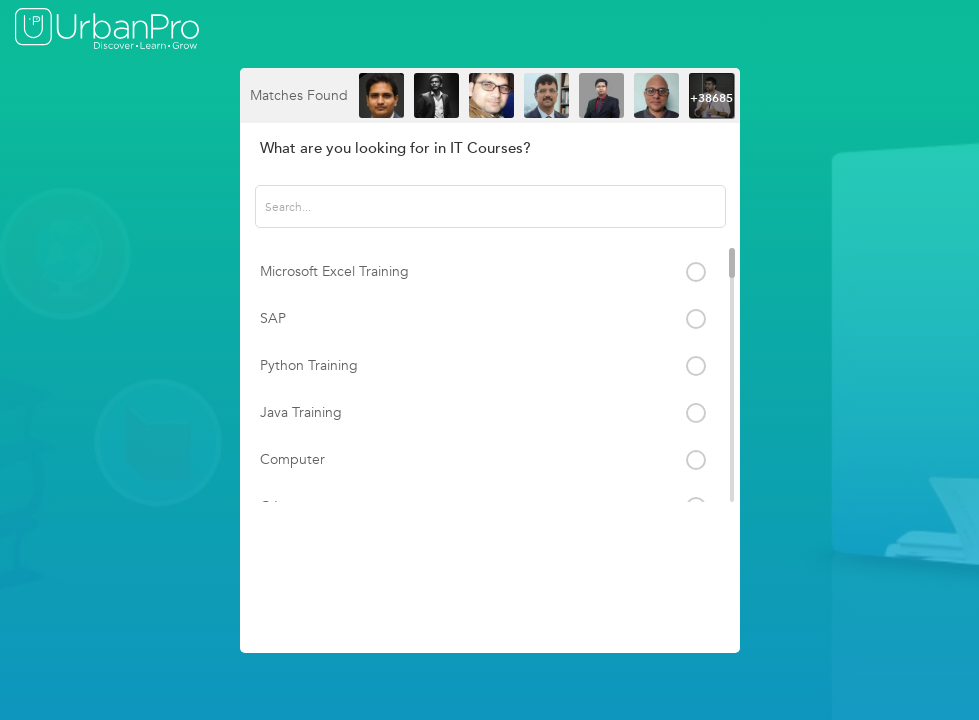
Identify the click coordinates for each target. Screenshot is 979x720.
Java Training (301, 412)
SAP (273, 318)
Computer (292, 459)
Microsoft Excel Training (334, 271)
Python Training (309, 365)
